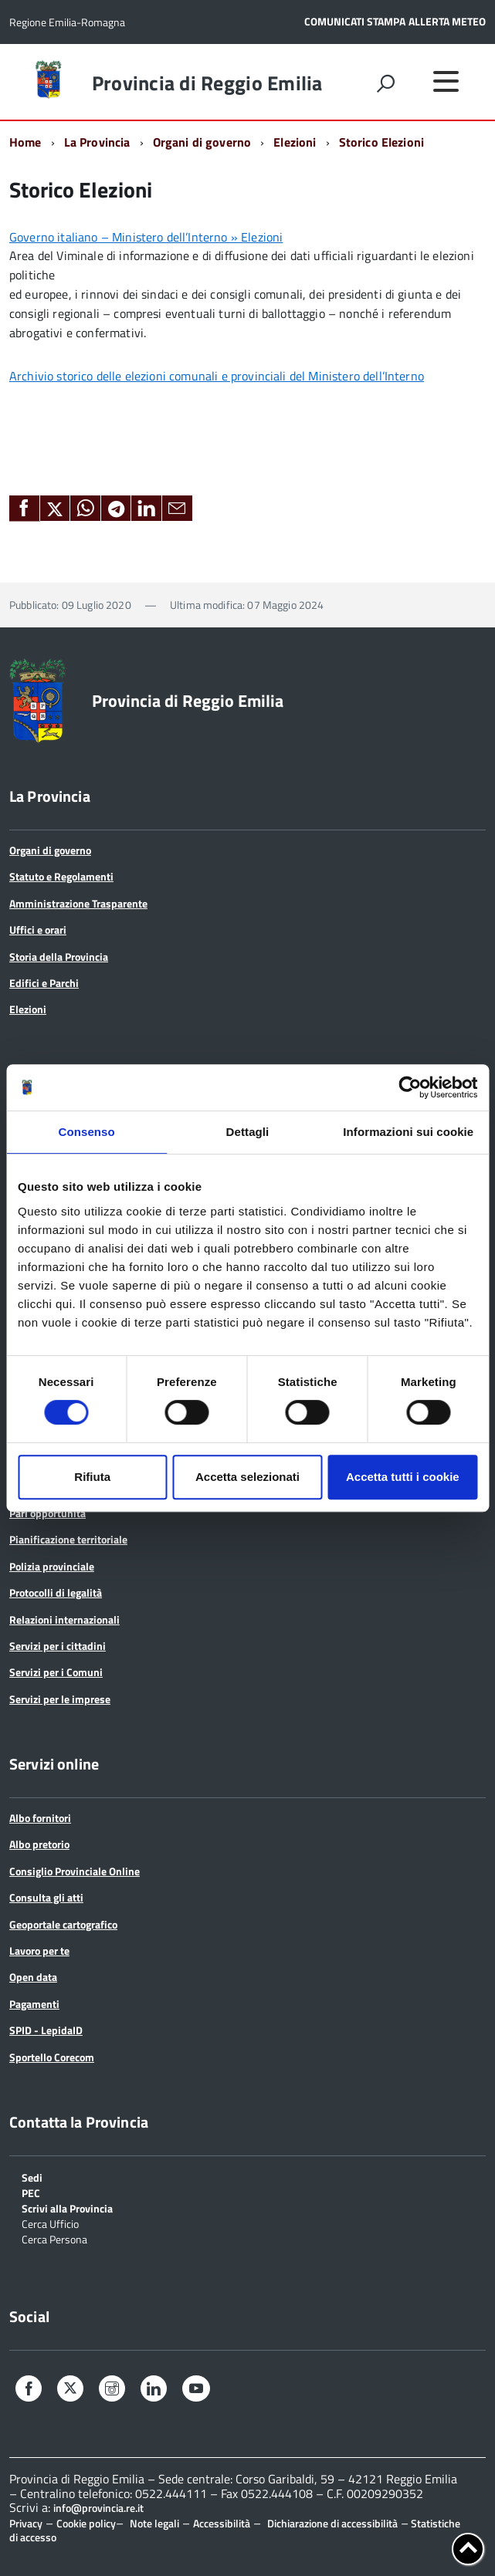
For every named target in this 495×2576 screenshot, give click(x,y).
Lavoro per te (39, 1950)
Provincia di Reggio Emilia (207, 83)
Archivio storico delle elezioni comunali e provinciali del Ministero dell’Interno (216, 376)
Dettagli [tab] (248, 1131)
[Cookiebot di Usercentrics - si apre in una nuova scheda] (409, 1087)
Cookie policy (86, 2523)
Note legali (154, 2523)
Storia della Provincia (58, 956)
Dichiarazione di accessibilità (332, 2523)
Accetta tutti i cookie (402, 1476)
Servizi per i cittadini (57, 1646)
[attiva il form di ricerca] (385, 83)
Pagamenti (34, 2004)
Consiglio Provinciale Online (74, 1871)
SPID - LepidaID (46, 2030)
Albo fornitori (40, 1818)
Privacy (25, 2523)
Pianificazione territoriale (68, 1539)
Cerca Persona (54, 2238)
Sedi (32, 2176)
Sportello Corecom (51, 2057)
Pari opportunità (47, 1513)
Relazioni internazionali (64, 1619)
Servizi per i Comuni (56, 1672)
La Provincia (97, 142)
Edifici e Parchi (44, 983)
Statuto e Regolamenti (61, 876)
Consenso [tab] (87, 1131)
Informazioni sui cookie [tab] (408, 1131)
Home (25, 142)
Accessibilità (221, 2523)
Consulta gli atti (46, 1897)
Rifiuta (92, 1476)
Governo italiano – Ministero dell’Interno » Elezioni (146, 237)
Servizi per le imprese (59, 1699)
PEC (31, 2192)
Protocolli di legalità (55, 1592)
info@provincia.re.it (98, 2508)
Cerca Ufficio (50, 2223)
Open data (33, 1977)
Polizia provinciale (51, 1566)
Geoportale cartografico (63, 1924)
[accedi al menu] (445, 81)
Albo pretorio (39, 1844)
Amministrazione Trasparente (78, 903)
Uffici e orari (37, 929)
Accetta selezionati (247, 1476)
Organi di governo (202, 142)
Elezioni (294, 142)
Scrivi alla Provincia (67, 2207)
